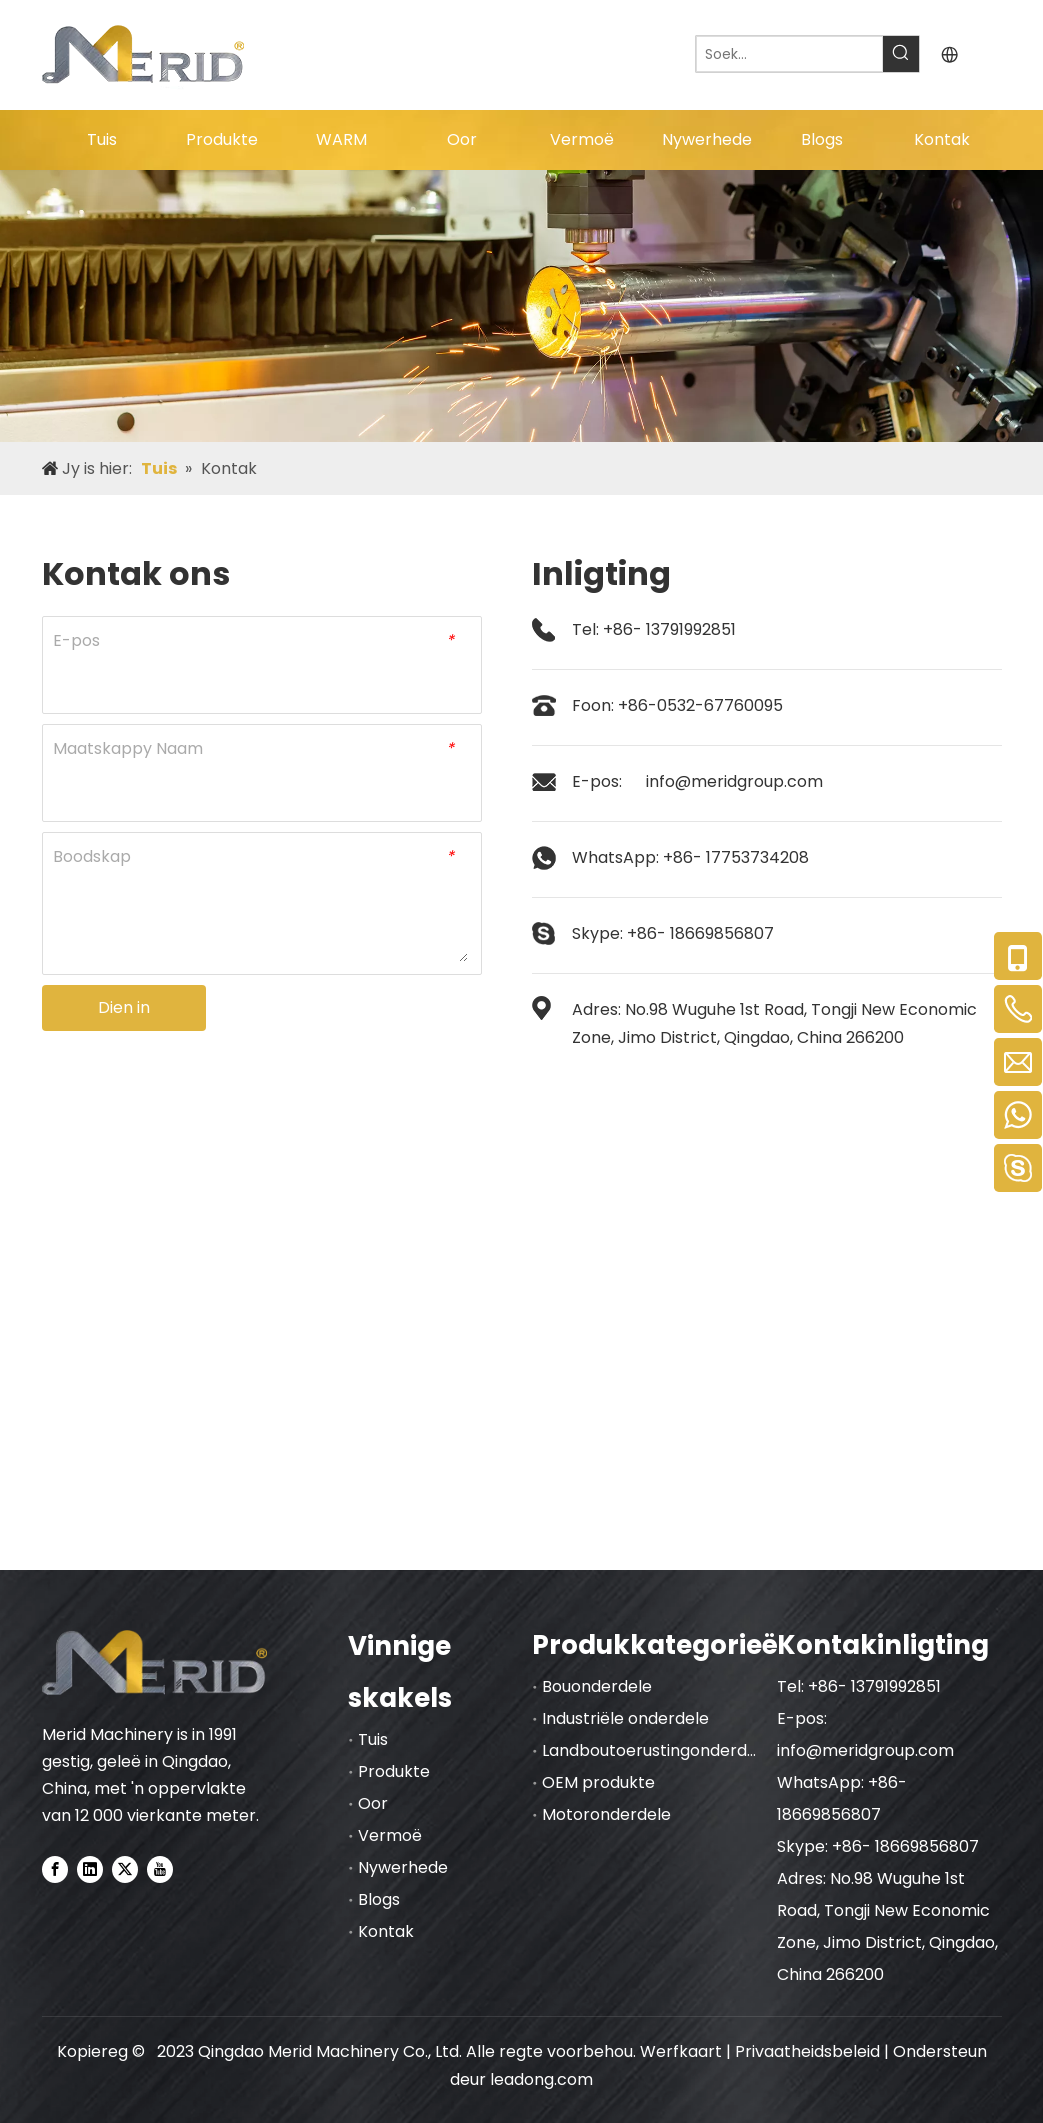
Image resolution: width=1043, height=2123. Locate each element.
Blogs (379, 1899)
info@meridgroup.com (734, 781)
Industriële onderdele (625, 1718)
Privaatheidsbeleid (809, 2051)
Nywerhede (403, 1867)
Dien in (124, 1007)
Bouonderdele (597, 1686)
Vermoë (390, 1835)
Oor (373, 1803)
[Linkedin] (90, 1869)
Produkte (394, 1771)
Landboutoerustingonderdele (656, 1750)
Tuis (373, 1739)
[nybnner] (521, 306)
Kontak (386, 1931)
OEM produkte (598, 1782)
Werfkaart (681, 2051)
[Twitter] (125, 1869)
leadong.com (541, 2079)
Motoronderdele (606, 1814)
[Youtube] (160, 1869)
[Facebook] (55, 1869)
